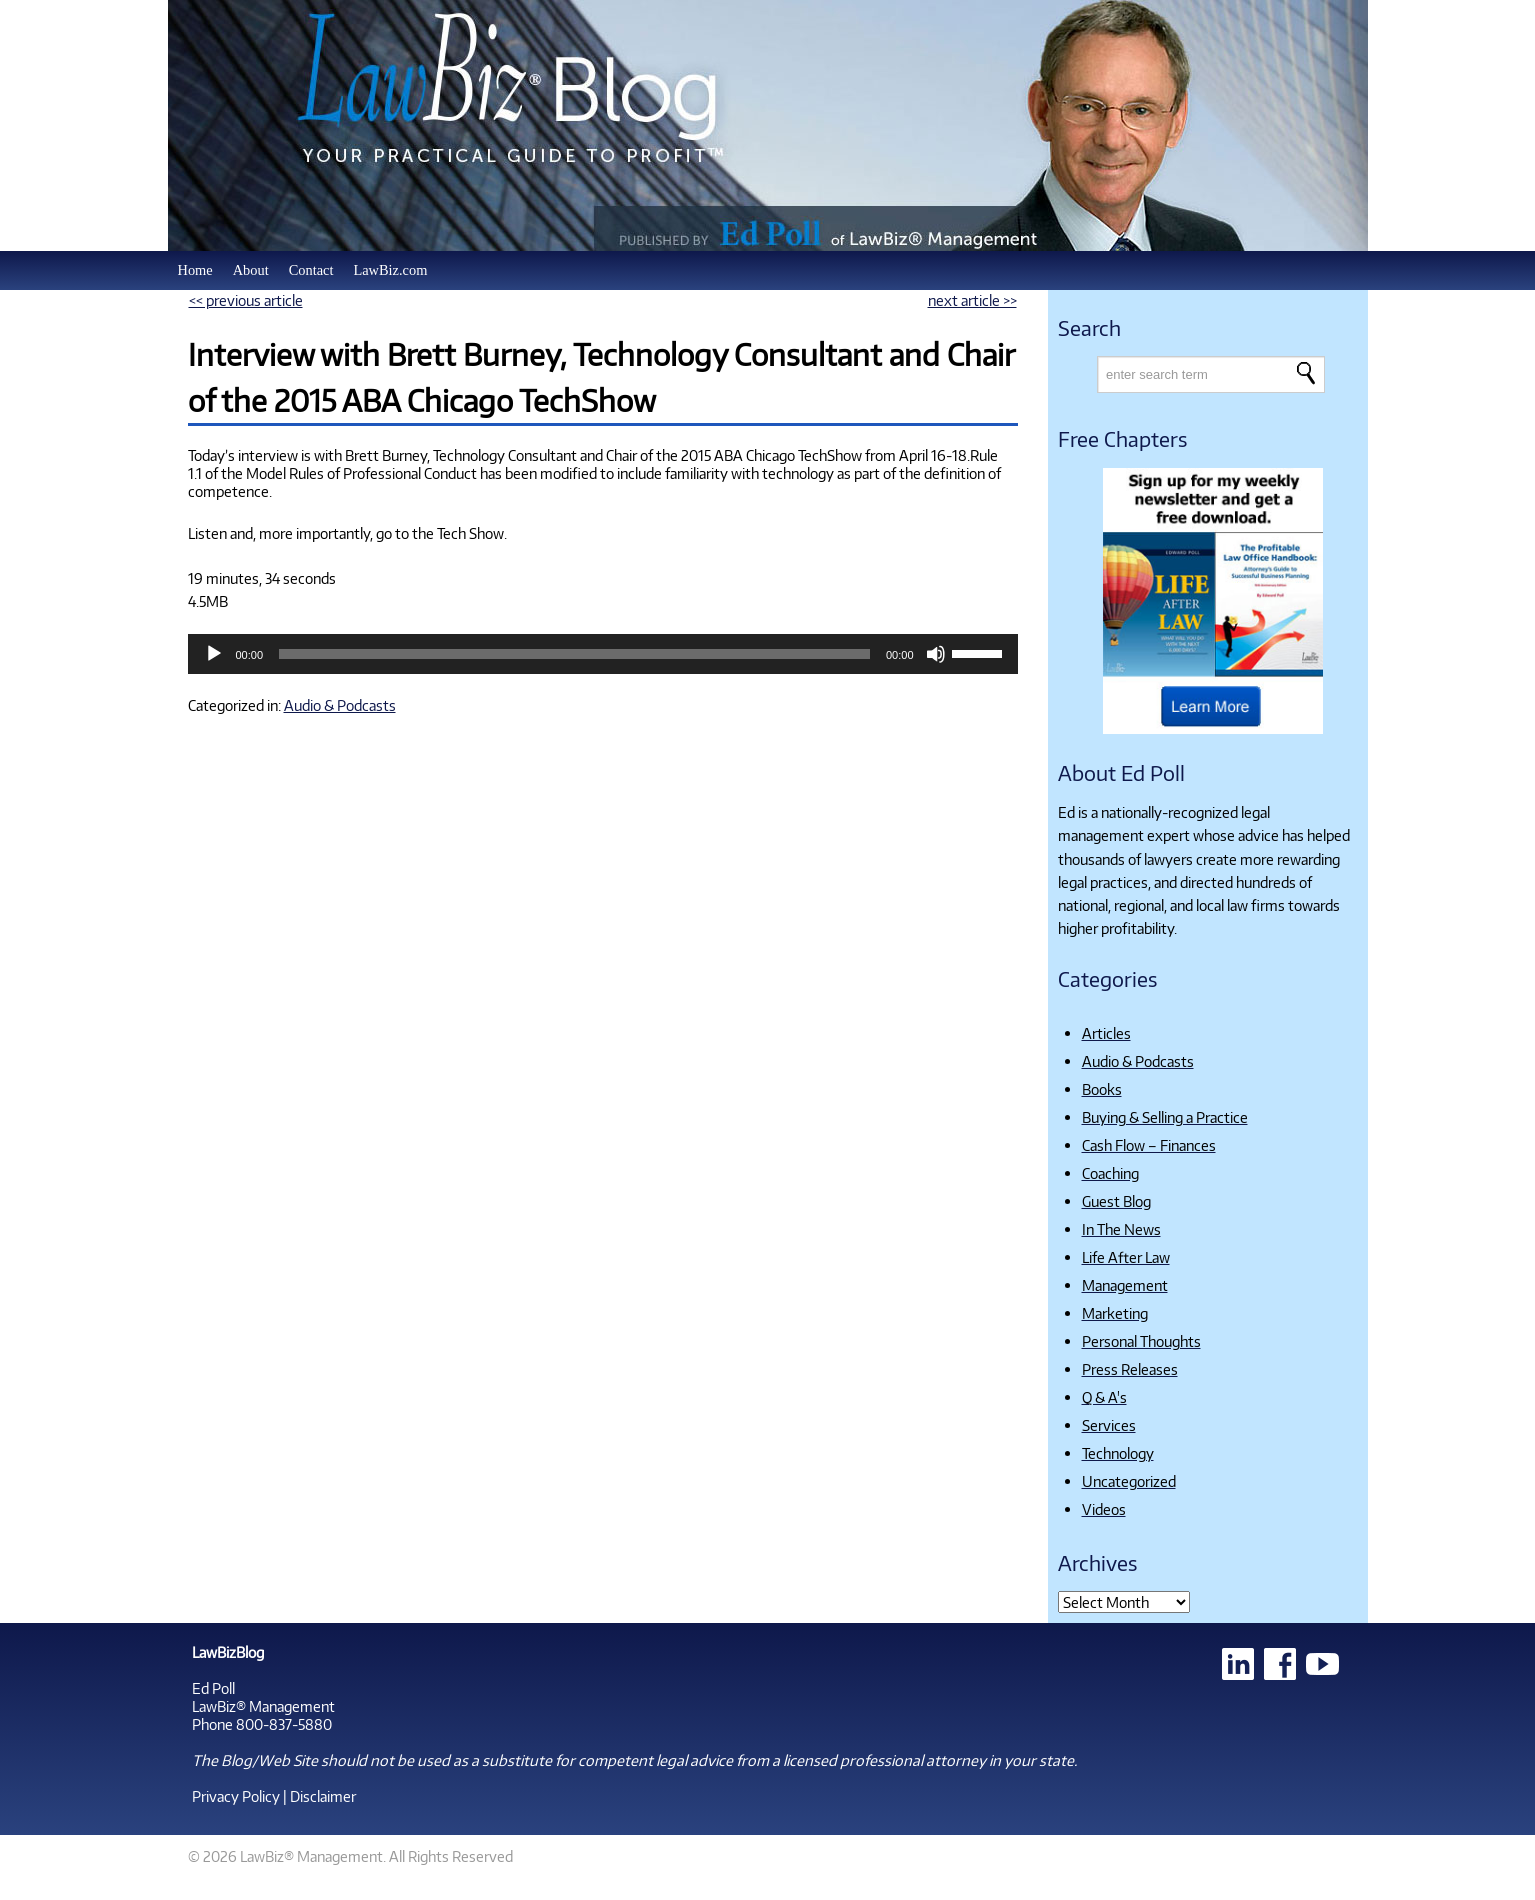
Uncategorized (1129, 1481)
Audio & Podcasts (340, 705)
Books (1102, 1089)
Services (1109, 1425)
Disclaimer (323, 1796)
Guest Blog (1116, 1201)
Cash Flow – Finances (1149, 1145)
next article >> (972, 300)
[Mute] (936, 654)
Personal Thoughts (1141, 1341)
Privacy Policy (236, 1796)
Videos (1104, 1509)
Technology (1118, 1453)
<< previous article (246, 300)
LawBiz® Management (263, 1706)
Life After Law (1126, 1257)
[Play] (214, 654)
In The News (1121, 1229)
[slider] (574, 654)
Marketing (1115, 1313)
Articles (1106, 1033)
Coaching (1110, 1173)
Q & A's (1104, 1397)
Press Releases (1130, 1369)
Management (1125, 1285)
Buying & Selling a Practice (1165, 1117)
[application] (603, 654)
